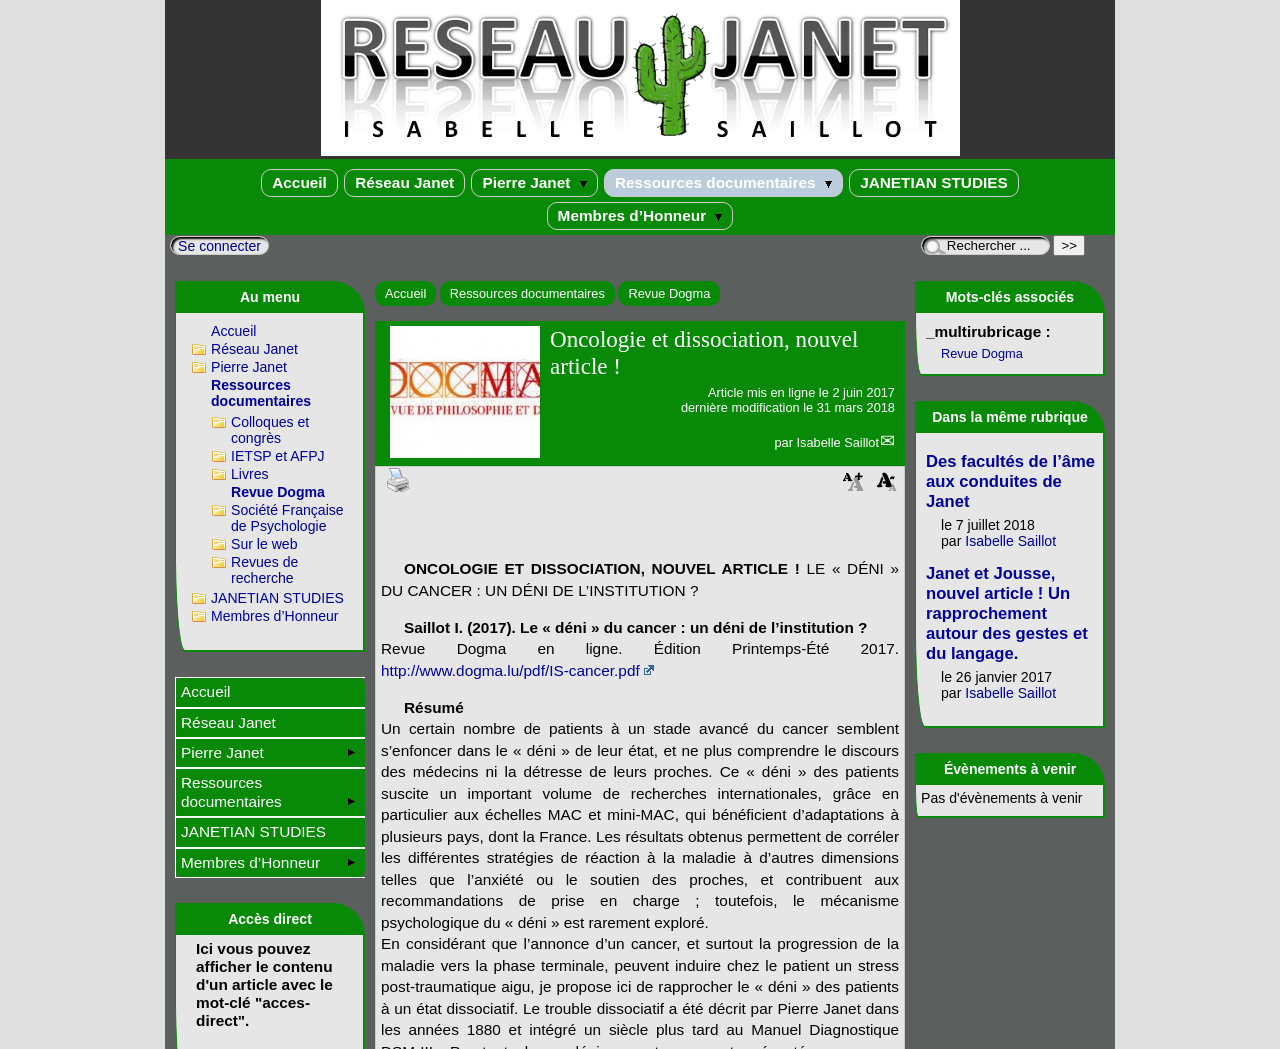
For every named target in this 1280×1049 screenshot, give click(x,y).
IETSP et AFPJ (278, 456)
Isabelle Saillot (837, 442)
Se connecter (219, 246)
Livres (250, 474)
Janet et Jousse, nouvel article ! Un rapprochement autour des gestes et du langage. (1007, 613)
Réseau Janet (404, 182)
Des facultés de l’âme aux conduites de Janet (1010, 481)
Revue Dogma (669, 293)
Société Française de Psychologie (287, 518)
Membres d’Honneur (640, 215)
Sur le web (264, 544)
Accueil (299, 182)
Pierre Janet (534, 182)
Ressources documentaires (723, 182)
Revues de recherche (264, 570)
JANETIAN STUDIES (934, 182)
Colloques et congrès (270, 430)
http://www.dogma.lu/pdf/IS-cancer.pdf (510, 670)
